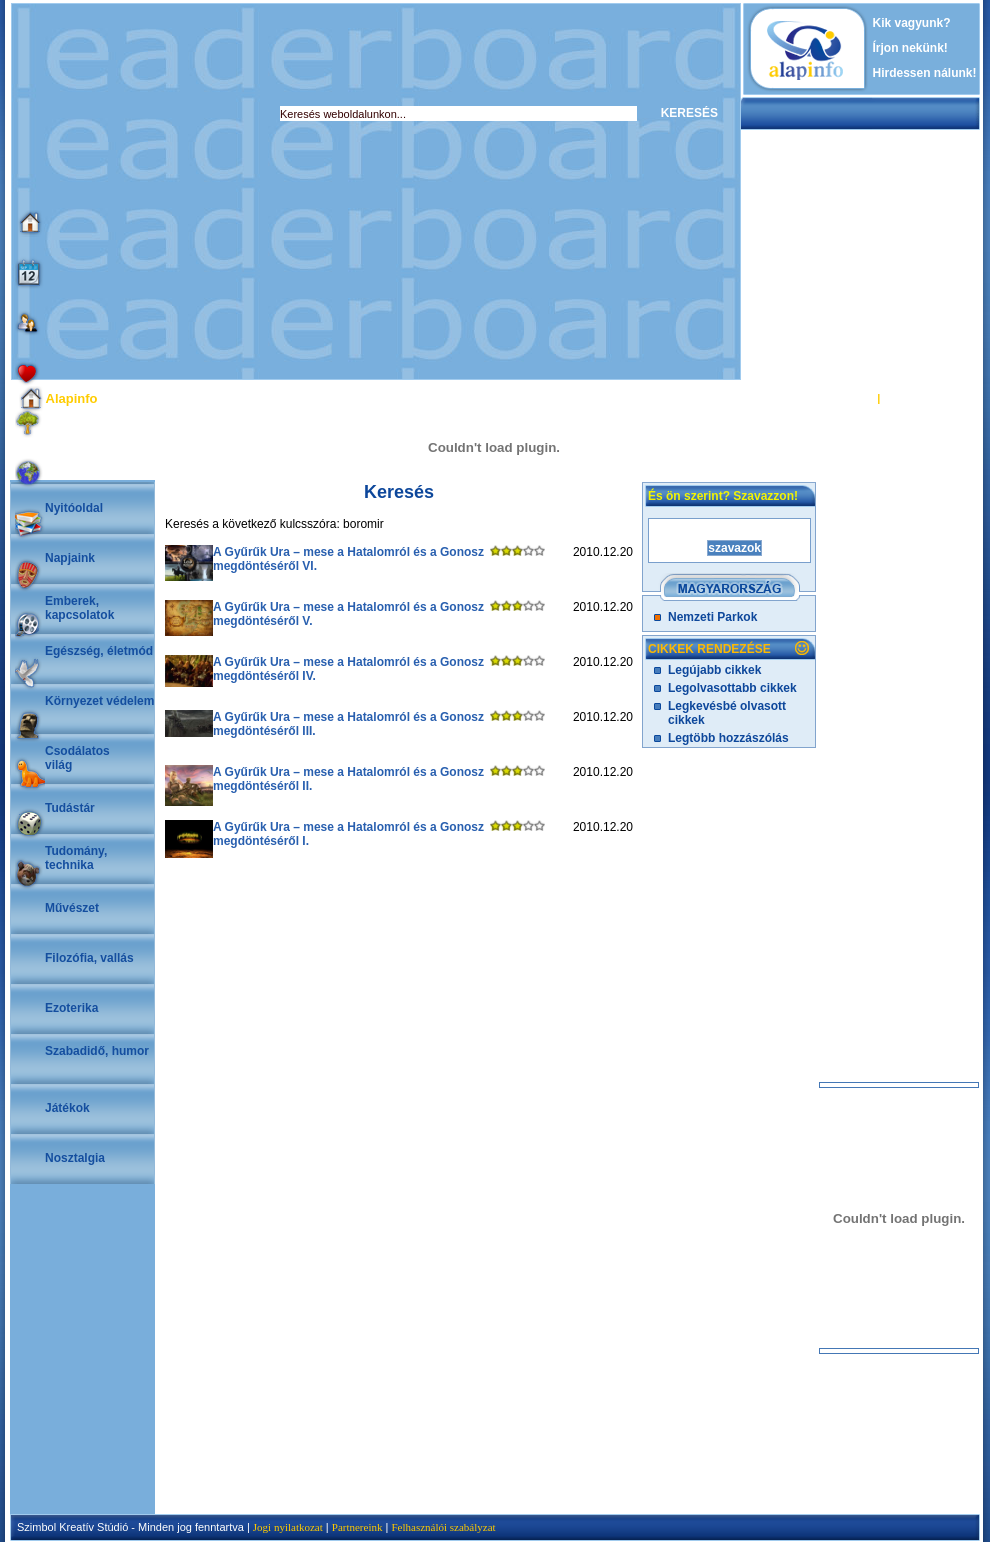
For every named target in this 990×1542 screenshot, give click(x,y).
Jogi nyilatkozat (288, 1527)
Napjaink (70, 558)
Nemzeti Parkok (712, 617)
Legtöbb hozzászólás (728, 738)
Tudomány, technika (76, 858)
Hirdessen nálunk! (925, 73)
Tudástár (70, 808)
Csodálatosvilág (77, 758)
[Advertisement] (187, 191)
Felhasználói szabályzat (443, 1527)
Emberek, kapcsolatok (79, 608)
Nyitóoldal (74, 508)
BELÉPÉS (848, 398)
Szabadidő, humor (97, 1051)
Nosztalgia (75, 1158)
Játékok (67, 1108)
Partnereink (357, 1527)
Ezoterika (71, 1008)
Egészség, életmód (99, 651)
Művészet (72, 908)
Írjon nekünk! (910, 48)
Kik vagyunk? (912, 23)
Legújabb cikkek (714, 670)
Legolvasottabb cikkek (732, 688)
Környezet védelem (99, 701)
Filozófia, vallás (89, 958)
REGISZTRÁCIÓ (924, 398)
